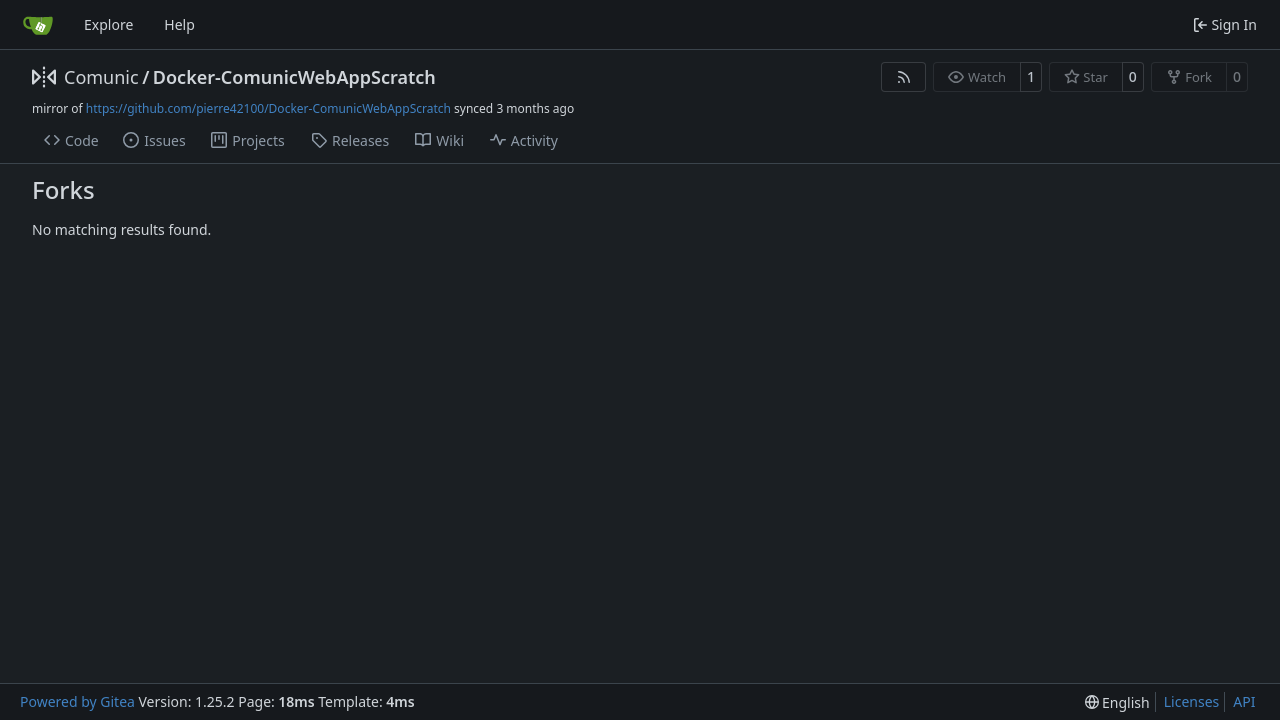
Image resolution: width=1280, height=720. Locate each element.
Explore (108, 24)
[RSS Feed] (904, 77)
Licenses (1192, 701)
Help (179, 24)
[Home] (38, 25)
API (1244, 701)
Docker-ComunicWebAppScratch (294, 77)
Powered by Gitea (77, 701)
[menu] (1117, 702)
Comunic (101, 77)
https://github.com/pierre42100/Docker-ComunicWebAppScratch (268, 108)
